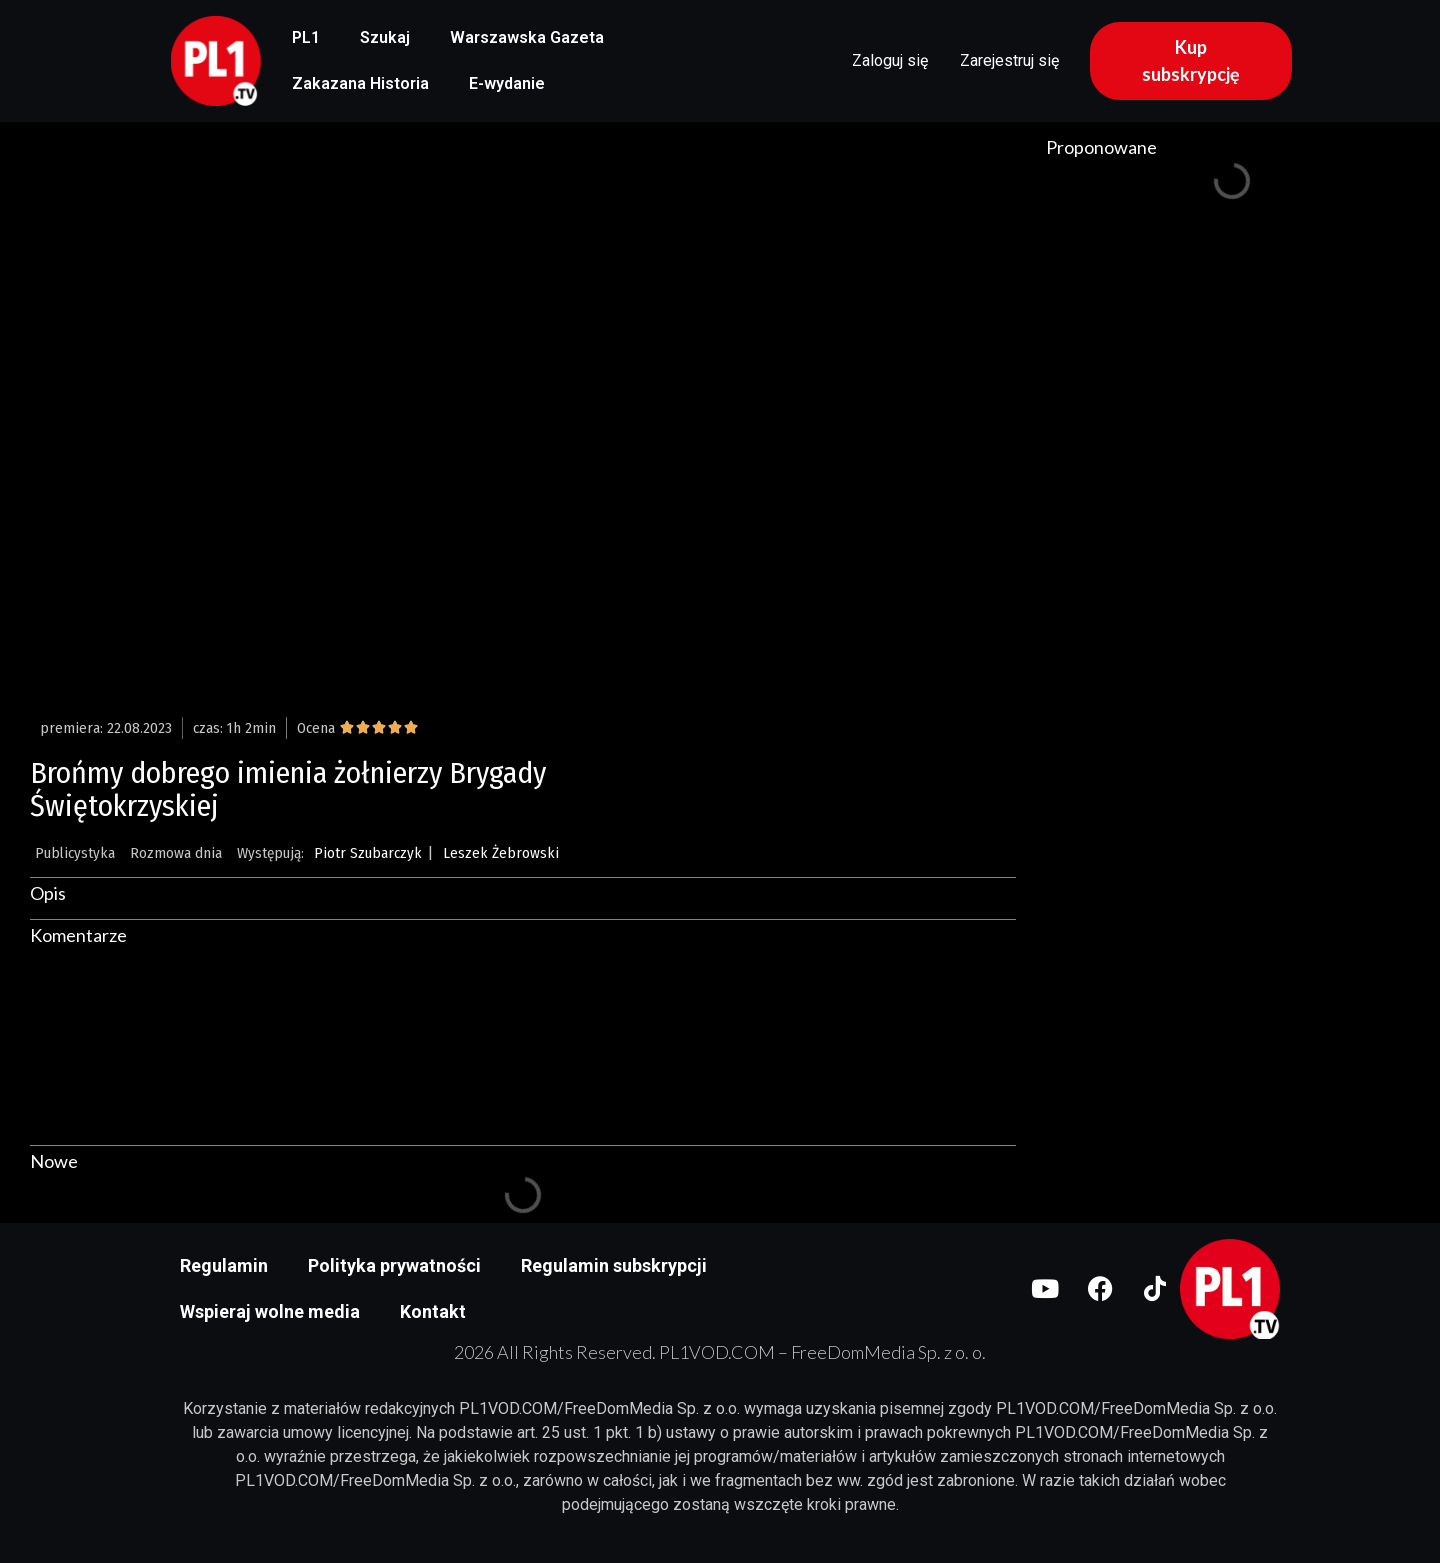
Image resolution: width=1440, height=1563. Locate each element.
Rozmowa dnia (176, 853)
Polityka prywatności (394, 1265)
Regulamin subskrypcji (614, 1265)
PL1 (306, 37)
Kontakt (433, 1311)
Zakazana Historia (360, 83)
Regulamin (224, 1265)
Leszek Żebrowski (501, 853)
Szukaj (385, 37)
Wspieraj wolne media (270, 1311)
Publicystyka (75, 853)
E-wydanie (507, 83)
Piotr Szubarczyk (368, 853)
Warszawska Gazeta (527, 37)
